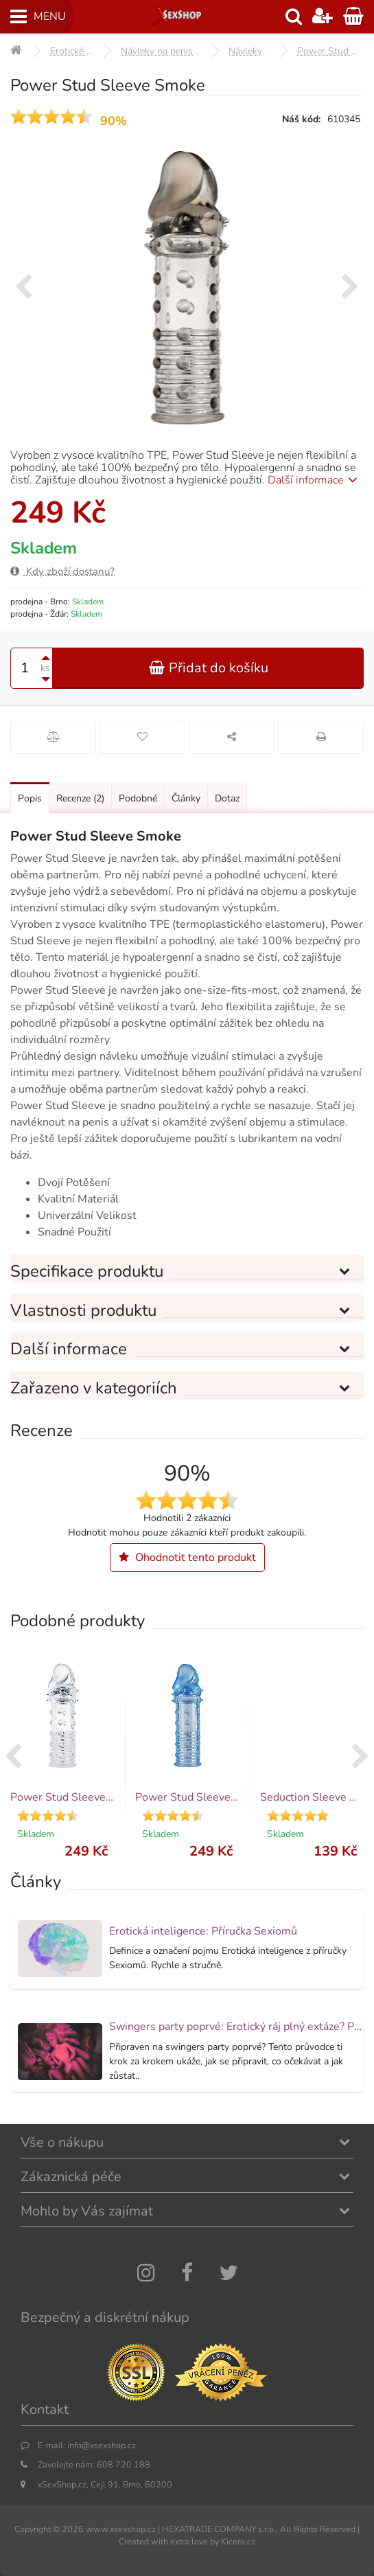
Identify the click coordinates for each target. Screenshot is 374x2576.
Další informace (315, 480)
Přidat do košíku (208, 668)
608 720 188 (123, 2464)
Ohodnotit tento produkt (187, 1557)
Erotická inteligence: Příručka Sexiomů (203, 1931)
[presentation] (23, 288)
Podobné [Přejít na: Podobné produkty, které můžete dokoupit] (138, 798)
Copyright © (37, 2529)
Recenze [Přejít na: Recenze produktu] (80, 798)
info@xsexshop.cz (101, 2445)
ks (45, 667)
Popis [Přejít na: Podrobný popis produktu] (30, 798)
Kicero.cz (238, 2541)
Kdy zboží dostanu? (62, 571)
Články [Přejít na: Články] (186, 798)
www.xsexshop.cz (121, 2529)
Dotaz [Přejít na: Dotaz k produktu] (227, 798)
